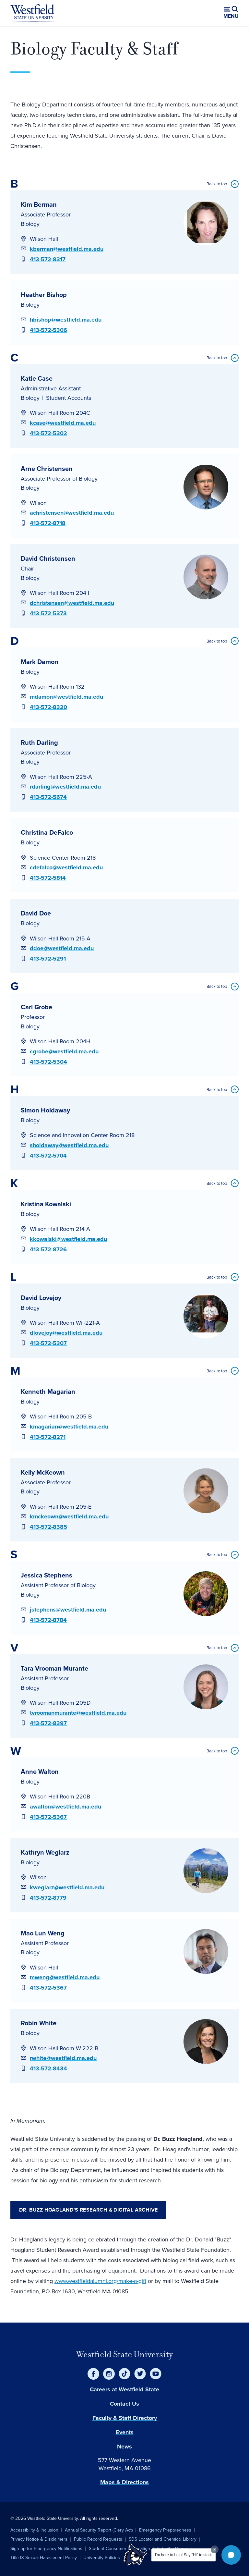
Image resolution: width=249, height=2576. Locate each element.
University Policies (101, 2557)
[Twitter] (140, 2374)
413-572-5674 (48, 797)
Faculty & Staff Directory (124, 2418)
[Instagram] (109, 2374)
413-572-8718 (47, 523)
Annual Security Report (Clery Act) (99, 2530)
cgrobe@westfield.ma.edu (64, 1051)
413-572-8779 (48, 1898)
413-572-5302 (48, 433)
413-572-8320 (48, 707)
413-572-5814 (48, 878)
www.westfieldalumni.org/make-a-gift (100, 2281)
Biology (30, 224)
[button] (231, 2555)
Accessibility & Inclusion (34, 2530)
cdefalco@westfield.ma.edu (66, 867)
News (124, 2446)
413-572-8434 (48, 2068)
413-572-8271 (47, 1437)
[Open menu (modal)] (231, 13)
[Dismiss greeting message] (215, 2549)
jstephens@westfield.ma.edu (68, 1609)
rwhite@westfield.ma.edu (63, 2058)
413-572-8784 (48, 1620)
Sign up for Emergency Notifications (46, 2548)
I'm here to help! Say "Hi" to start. (183, 2555)
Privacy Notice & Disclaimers (38, 2539)
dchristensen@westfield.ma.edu (72, 603)
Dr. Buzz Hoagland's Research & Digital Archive (88, 2210)
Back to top (217, 184)
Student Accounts (68, 398)
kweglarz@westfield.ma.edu (67, 1887)
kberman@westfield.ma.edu (66, 249)
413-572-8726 (48, 1249)
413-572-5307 (48, 1343)
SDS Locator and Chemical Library (162, 2539)
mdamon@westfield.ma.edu (66, 697)
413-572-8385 (48, 1527)
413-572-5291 (48, 958)
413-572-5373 (48, 613)
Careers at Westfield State (124, 2389)
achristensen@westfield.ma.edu (72, 513)
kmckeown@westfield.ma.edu (69, 1516)
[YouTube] (155, 2374)
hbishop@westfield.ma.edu (65, 319)
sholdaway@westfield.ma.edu (69, 1145)
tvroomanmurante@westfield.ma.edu (78, 1713)
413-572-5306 (48, 330)
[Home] (32, 13)
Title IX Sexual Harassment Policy (43, 2557)
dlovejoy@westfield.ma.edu (66, 1333)
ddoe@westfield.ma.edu (62, 948)
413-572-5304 (48, 1062)
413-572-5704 (48, 1155)
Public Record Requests (98, 2539)
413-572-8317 (47, 259)
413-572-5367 (48, 1817)
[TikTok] (124, 2374)
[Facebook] (93, 2374)
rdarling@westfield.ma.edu (65, 786)
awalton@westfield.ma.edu (65, 1806)
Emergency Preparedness (165, 2530)
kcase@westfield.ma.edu (63, 423)
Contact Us (124, 2403)
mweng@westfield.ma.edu (65, 1977)
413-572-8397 (48, 1723)
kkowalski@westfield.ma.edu (68, 1239)
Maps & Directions (124, 2482)
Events (125, 2432)
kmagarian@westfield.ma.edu (69, 1426)
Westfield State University (124, 2354)
